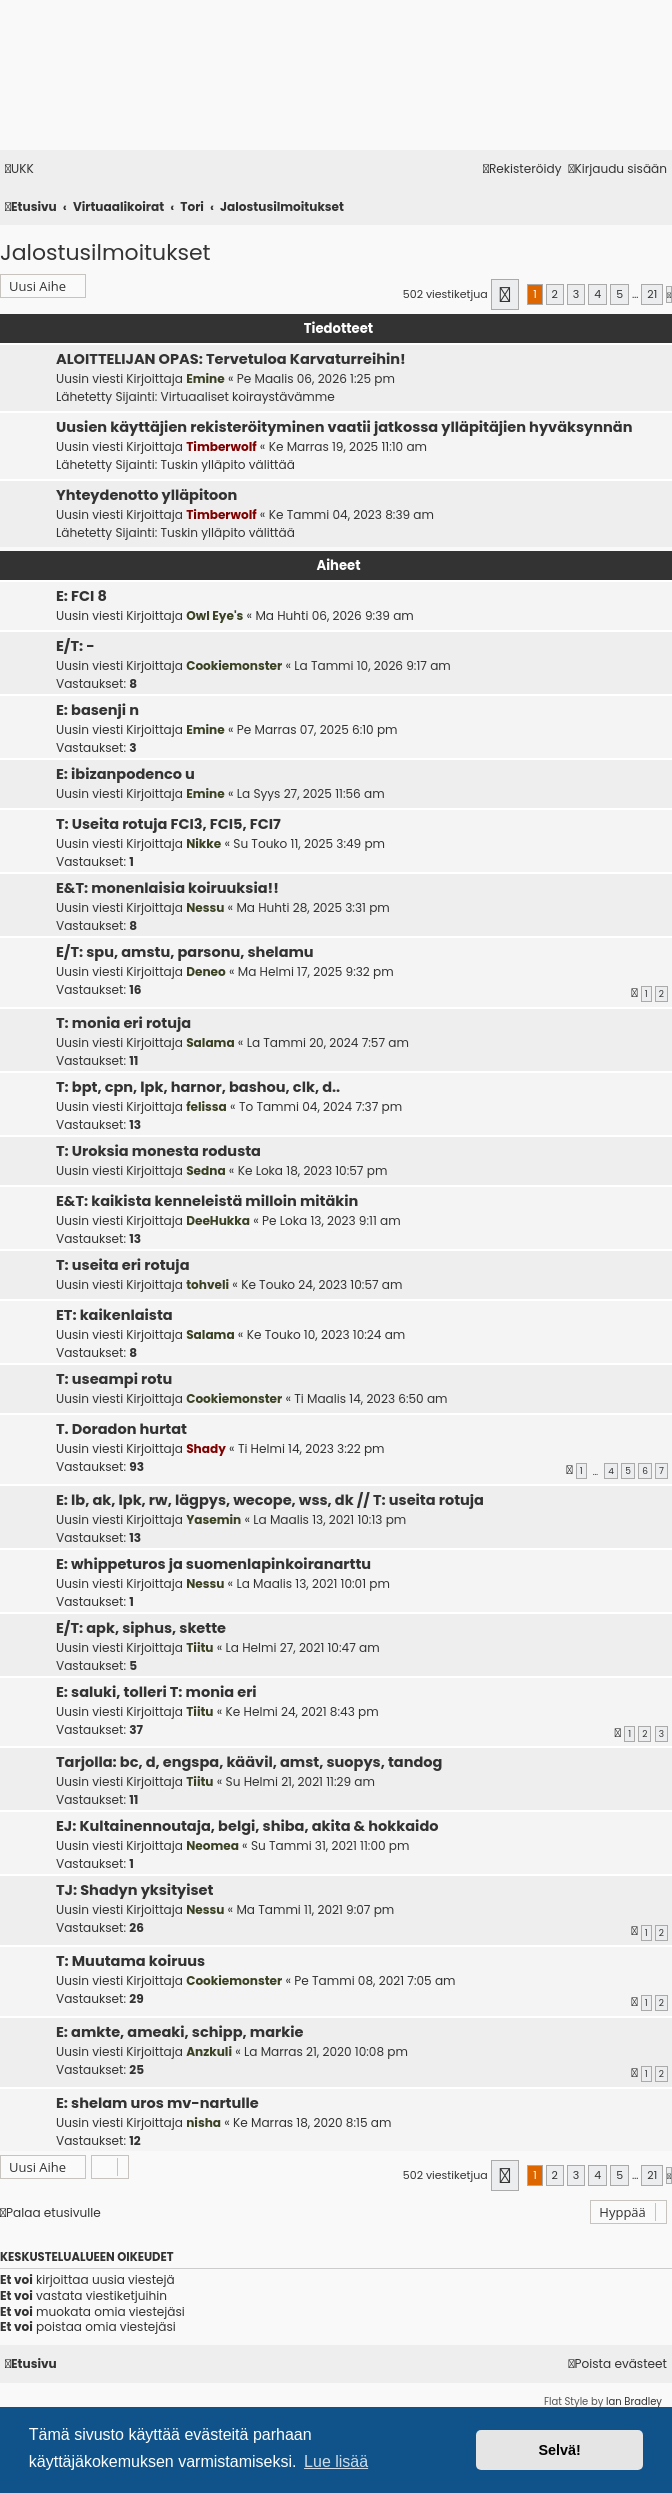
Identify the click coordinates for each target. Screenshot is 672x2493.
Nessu (205, 907)
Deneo (206, 971)
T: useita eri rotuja (123, 1265)
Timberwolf (221, 446)
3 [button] (576, 294)
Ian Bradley (634, 2401)
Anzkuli (209, 2051)
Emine (205, 378)
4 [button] (597, 294)
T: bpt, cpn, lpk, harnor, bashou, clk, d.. (198, 1087)
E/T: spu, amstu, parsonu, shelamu (185, 952)
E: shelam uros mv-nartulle (157, 2103)
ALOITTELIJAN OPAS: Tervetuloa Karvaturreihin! (231, 359)
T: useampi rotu (114, 1379)
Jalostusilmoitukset (105, 252)
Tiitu (199, 1647)
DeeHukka (218, 1220)
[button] (505, 294)
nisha (203, 2122)
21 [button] (652, 294)
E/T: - (75, 646)
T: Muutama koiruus (130, 1961)
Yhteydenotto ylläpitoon (146, 495)
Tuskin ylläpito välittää (228, 464)
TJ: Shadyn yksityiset (134, 1890)
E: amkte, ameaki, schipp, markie (179, 2032)
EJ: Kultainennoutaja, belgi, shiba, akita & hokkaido (247, 1826)
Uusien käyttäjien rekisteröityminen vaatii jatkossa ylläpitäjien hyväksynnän (344, 427)
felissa (206, 1106)
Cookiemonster (234, 665)
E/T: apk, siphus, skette (141, 1628)
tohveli (207, 1284)
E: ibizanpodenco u (125, 774)
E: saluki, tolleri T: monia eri (156, 1692)
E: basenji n (97, 710)
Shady (206, 1448)
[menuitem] (19, 169)
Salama (210, 1042)
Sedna (205, 1170)
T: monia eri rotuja (123, 1023)
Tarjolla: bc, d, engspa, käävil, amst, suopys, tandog (249, 1762)
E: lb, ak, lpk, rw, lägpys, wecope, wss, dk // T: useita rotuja (270, 1500)
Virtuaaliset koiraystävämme (248, 396)
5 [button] (619, 294)
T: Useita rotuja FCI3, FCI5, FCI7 (168, 824)
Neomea (212, 1845)
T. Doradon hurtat (121, 1429)
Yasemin (213, 1519)
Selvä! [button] (559, 2450)
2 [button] (555, 294)
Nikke (203, 843)
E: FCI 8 (81, 596)
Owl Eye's (214, 615)
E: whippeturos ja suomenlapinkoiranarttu (213, 1564)
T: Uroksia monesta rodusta (158, 1151)
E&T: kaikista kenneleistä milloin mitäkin (207, 1201)
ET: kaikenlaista (114, 1315)
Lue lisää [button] (336, 2461)
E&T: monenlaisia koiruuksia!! (167, 888)
